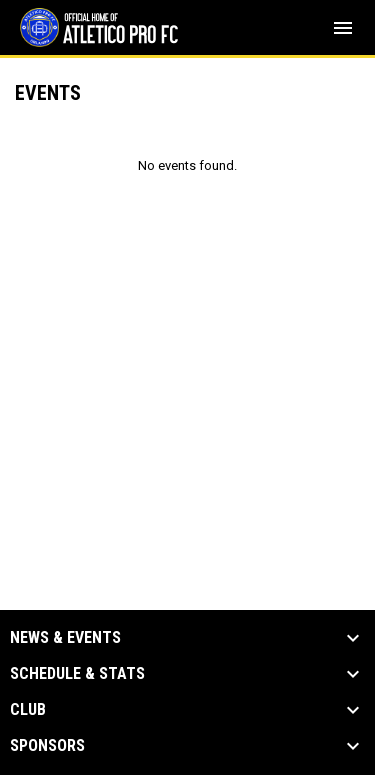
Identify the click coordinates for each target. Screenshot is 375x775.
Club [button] (28, 710)
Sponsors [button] (47, 746)
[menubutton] (343, 28)
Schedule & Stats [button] (77, 674)
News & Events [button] (65, 638)
